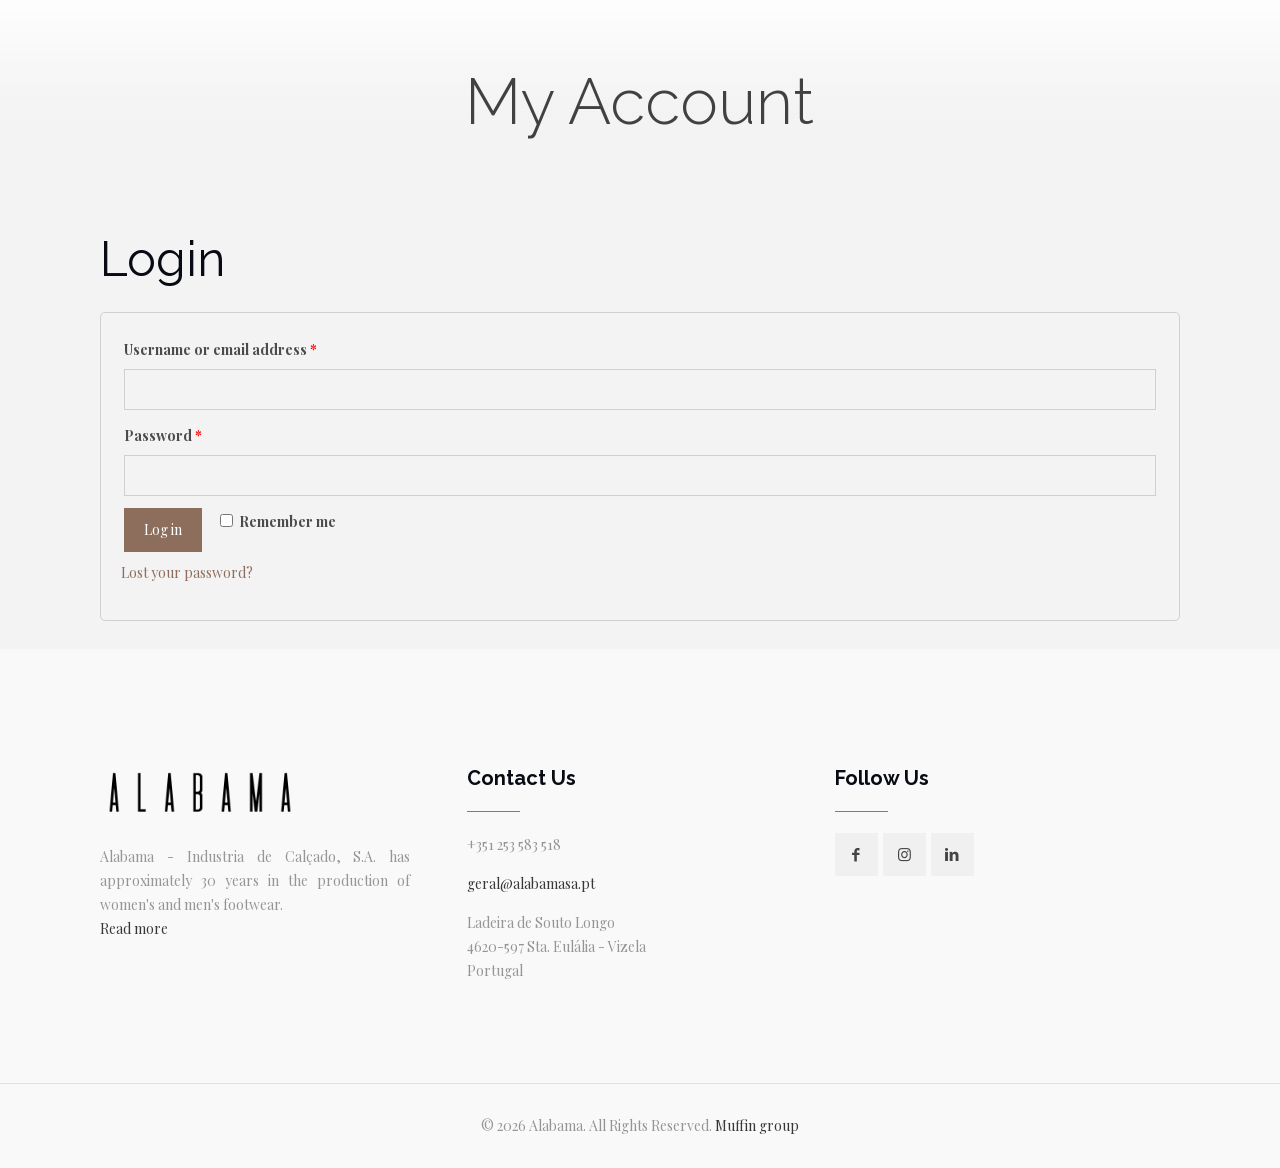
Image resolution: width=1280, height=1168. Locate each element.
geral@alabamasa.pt (531, 883)
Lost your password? (187, 572)
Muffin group (757, 1125)
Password (163, 435)
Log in (163, 529)
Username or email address (220, 349)
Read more (134, 928)
